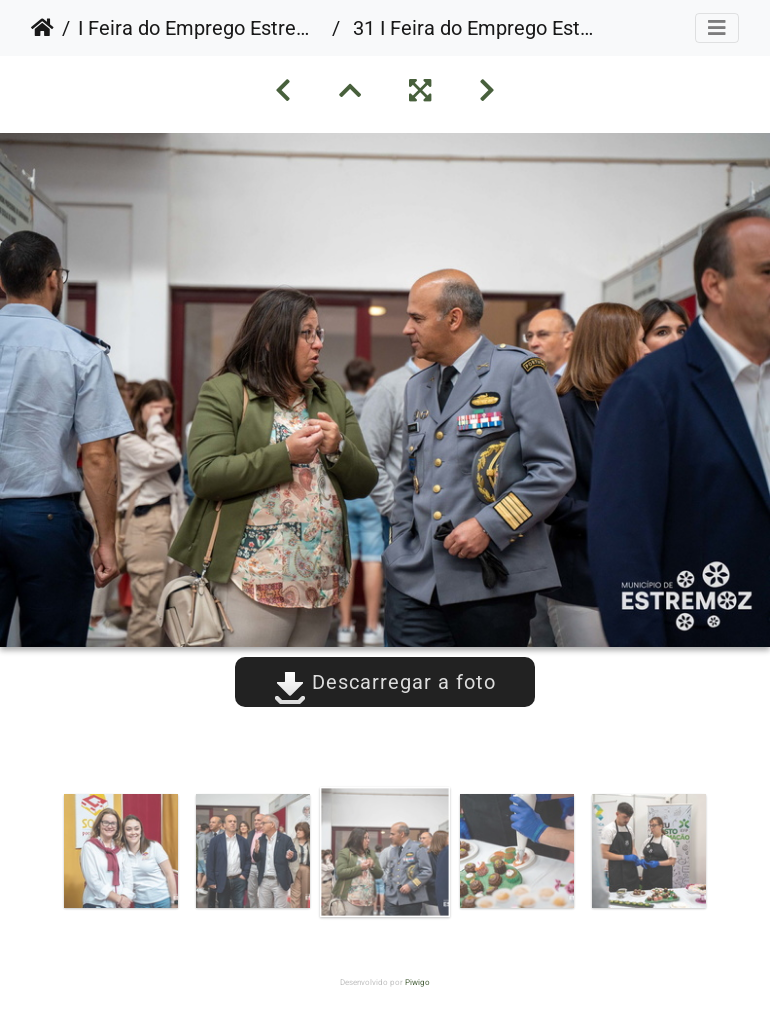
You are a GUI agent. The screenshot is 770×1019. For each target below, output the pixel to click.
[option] (121, 851)
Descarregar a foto (385, 682)
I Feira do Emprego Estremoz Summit (201, 28)
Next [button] (730, 856)
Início (42, 28)
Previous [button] (40, 856)
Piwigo (417, 982)
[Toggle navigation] (717, 28)
